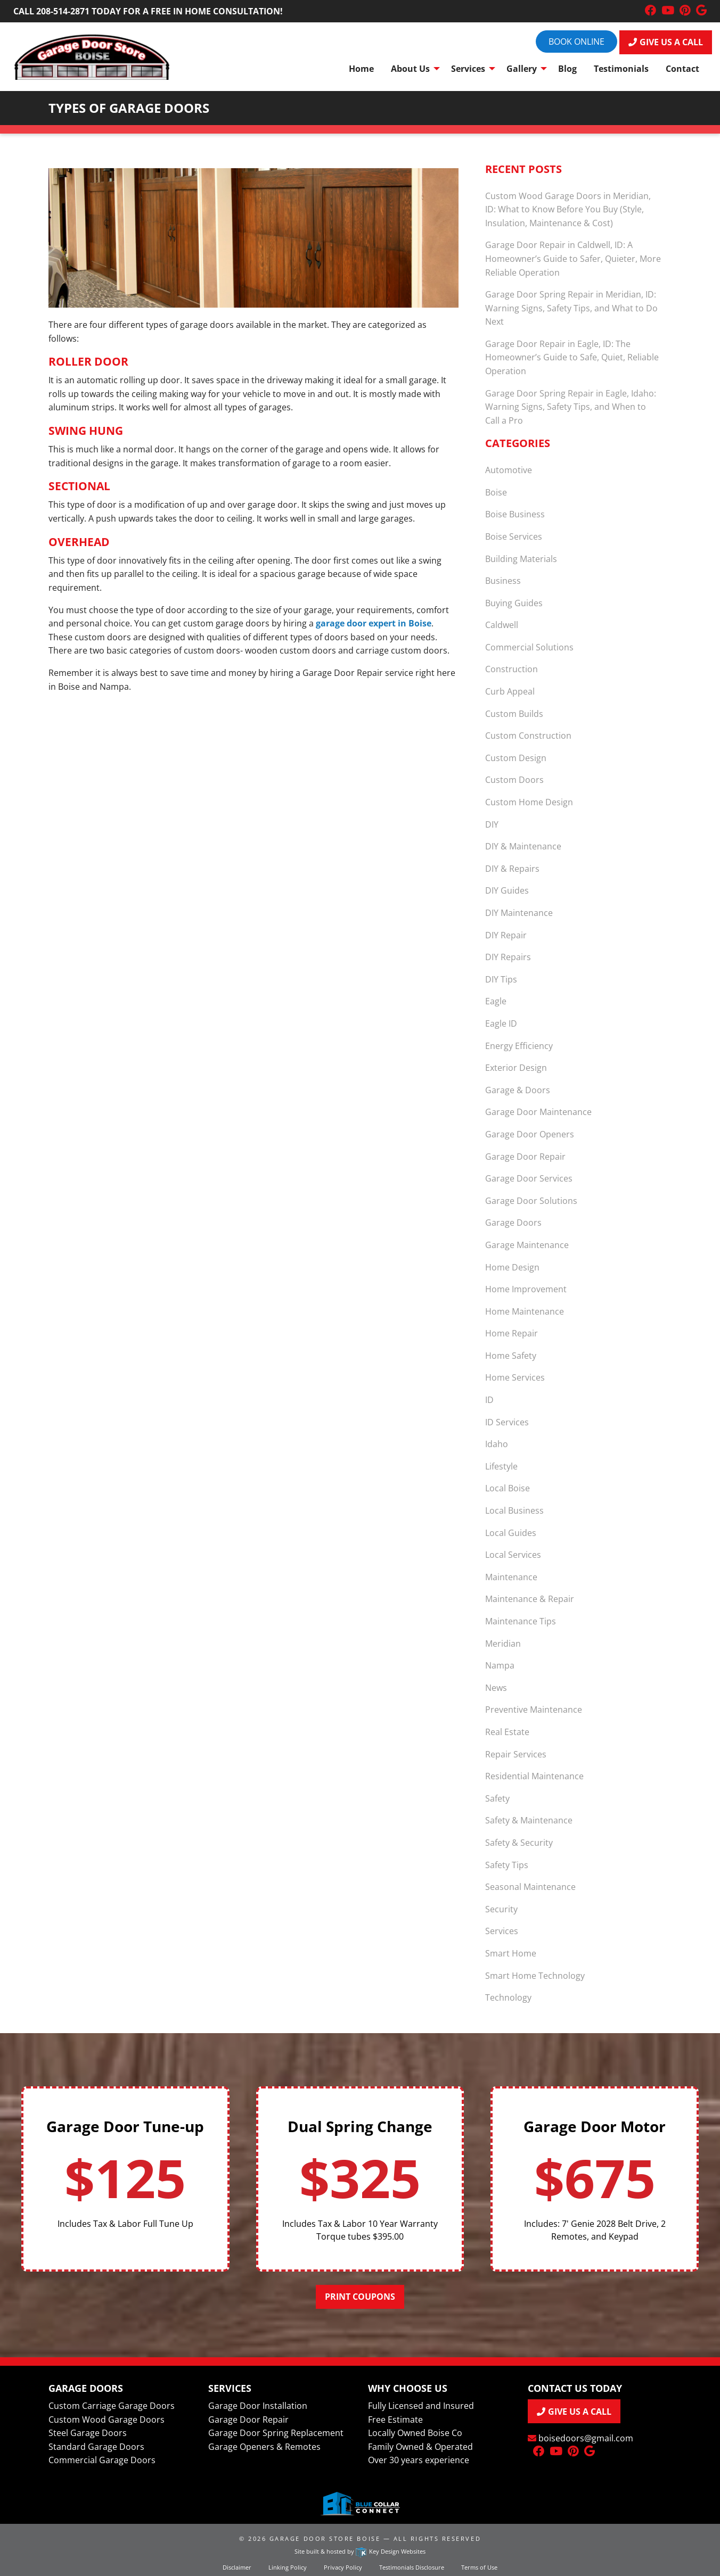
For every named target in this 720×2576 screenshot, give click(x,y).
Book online (576, 41)
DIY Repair (506, 935)
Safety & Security (519, 1842)
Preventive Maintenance (533, 1709)
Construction (511, 669)
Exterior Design (516, 1068)
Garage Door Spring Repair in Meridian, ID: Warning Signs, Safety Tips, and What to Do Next (571, 307)
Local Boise (507, 1488)
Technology (508, 1997)
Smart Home (510, 1953)
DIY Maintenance (519, 913)
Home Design (512, 1267)
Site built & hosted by (359, 2551)
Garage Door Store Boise (324, 2538)
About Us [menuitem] (410, 69)
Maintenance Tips (520, 1621)
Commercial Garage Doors (102, 2460)
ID (489, 1400)
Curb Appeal (510, 691)
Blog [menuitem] (567, 69)
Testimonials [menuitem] (621, 69)
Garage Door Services (528, 1178)
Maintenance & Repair (529, 1599)
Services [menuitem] (468, 69)
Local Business (514, 1510)
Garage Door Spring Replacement (275, 2433)
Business (503, 581)
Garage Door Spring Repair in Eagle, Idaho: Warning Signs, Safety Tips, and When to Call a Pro (570, 406)
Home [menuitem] (361, 69)
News (496, 1688)
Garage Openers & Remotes (264, 2447)
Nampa (499, 1665)
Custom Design (515, 758)
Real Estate (507, 1732)
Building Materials (521, 559)
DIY (491, 824)
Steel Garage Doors (87, 2433)
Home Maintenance (524, 1311)
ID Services (507, 1422)
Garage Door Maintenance (538, 1112)
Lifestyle (501, 1466)
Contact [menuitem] (682, 69)
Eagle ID (501, 1023)
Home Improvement (526, 1289)
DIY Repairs (508, 957)
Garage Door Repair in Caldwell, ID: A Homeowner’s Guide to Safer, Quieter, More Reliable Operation (573, 258)
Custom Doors (514, 780)
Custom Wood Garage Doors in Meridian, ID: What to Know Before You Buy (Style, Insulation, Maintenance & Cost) (568, 209)
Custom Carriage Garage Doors (111, 2406)
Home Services (515, 1377)
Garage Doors (513, 1222)
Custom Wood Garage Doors (106, 2419)
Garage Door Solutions (531, 1201)
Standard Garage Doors (96, 2447)
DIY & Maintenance (523, 846)
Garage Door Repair (525, 1156)
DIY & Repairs (512, 868)
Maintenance (511, 1577)
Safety (497, 1798)
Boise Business (515, 514)
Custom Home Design (529, 802)
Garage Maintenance (527, 1245)
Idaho (496, 1444)
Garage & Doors (517, 1090)
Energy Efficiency (519, 1046)
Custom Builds (514, 714)
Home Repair (511, 1333)
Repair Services (515, 1754)
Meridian (503, 1643)
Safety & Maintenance (528, 1820)
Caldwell (501, 625)
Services (501, 1931)
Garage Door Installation (257, 2406)
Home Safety (510, 1355)
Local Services (513, 1555)
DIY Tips (501, 979)
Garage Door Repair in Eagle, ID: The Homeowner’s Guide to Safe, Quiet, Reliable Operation (572, 357)
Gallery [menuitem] (521, 69)
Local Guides (510, 1533)
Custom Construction (528, 735)
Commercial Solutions (529, 647)
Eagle (495, 1001)
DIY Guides (507, 890)
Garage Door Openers (529, 1134)
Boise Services (513, 536)
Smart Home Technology (535, 1975)
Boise (496, 492)
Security (501, 1909)
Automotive (508, 470)
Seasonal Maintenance (530, 1887)
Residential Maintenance (534, 1776)
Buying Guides (514, 603)
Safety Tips (506, 1865)
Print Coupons (360, 2296)
